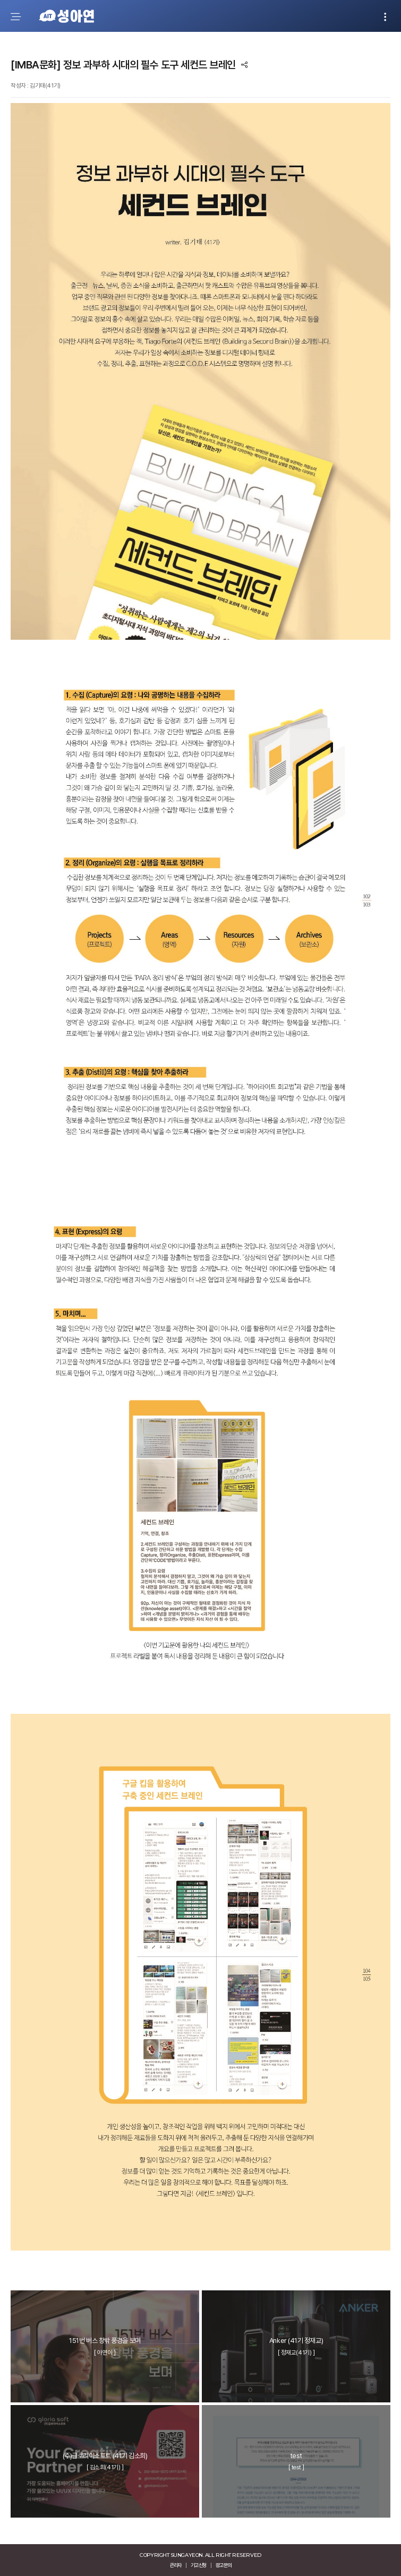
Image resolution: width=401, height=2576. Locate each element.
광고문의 (224, 2565)
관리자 (175, 2565)
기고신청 (199, 2565)
